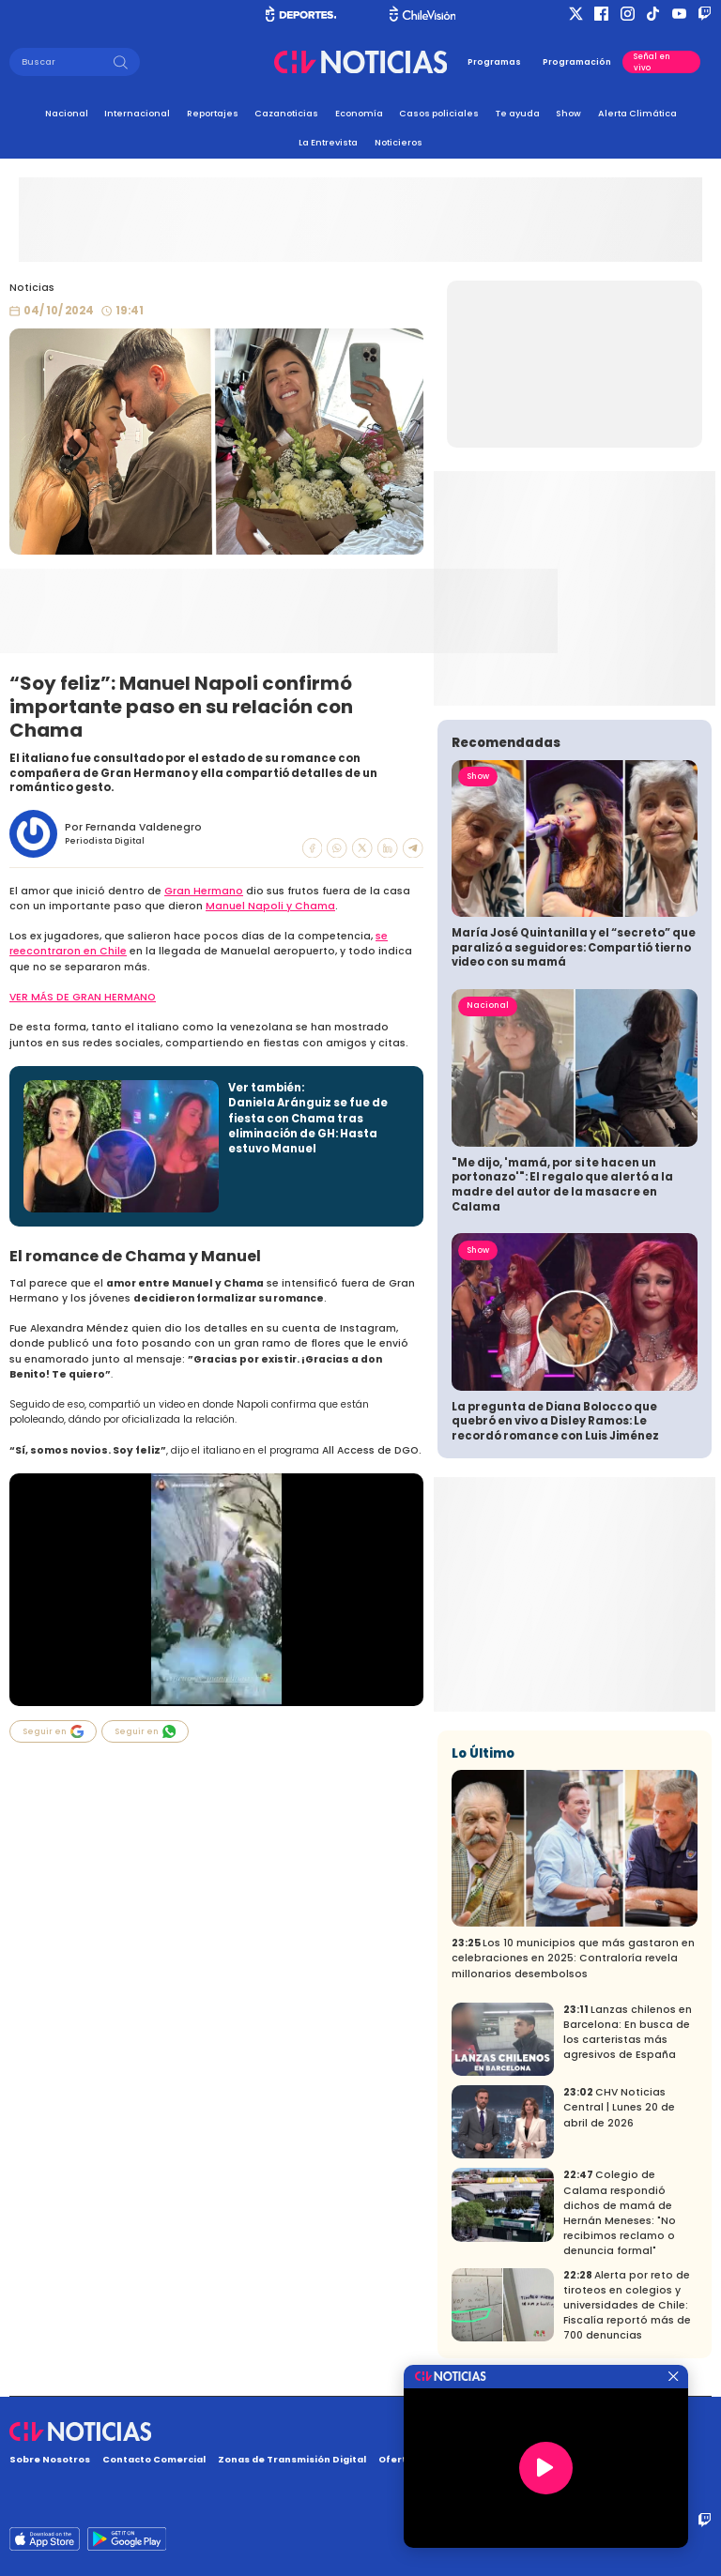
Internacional (137, 113)
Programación (577, 62)
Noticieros (398, 142)
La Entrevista (328, 142)
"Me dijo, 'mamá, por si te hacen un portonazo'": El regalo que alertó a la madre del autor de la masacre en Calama (562, 1184)
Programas (494, 62)
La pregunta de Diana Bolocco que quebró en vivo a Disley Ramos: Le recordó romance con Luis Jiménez (555, 1421)
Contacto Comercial (154, 2459)
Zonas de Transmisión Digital (292, 2459)
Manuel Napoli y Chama (270, 906)
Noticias (31, 288)
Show (568, 113)
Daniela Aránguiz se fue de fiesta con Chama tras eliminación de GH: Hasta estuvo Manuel (308, 1125)
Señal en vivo (652, 62)
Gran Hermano (203, 891)
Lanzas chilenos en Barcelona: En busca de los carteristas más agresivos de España (627, 2032)
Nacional (66, 113)
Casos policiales (439, 113)
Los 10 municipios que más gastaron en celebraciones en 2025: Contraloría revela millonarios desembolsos (573, 1958)
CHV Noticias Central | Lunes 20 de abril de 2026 (619, 2107)
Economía (359, 113)
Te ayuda (518, 113)
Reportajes (212, 113)
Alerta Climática (637, 113)
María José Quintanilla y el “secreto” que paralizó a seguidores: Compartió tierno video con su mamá (574, 947)
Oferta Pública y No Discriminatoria (468, 2459)
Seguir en (53, 1731)
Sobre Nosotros (49, 2459)
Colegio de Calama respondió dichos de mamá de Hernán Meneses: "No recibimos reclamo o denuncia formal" (619, 2212)
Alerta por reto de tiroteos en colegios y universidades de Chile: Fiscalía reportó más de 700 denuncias (627, 2305)
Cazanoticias (286, 113)
